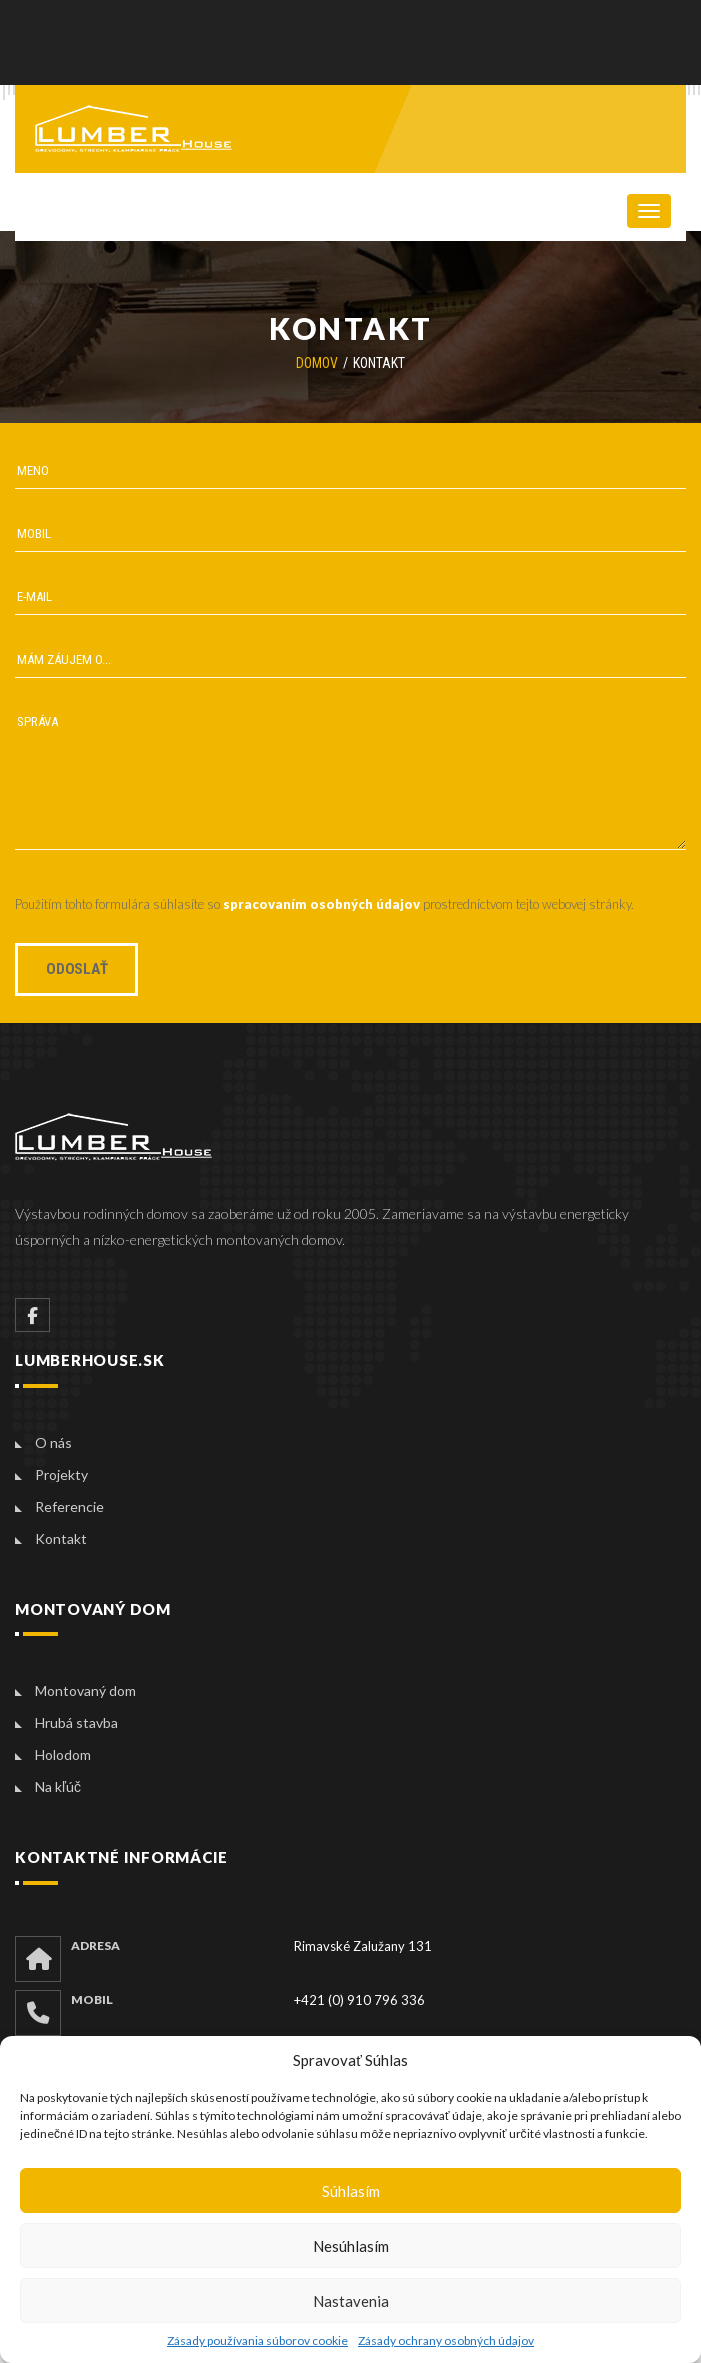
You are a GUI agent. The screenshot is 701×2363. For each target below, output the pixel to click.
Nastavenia (351, 2301)
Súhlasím (351, 2191)
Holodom (63, 1754)
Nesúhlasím (351, 2246)
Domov (317, 363)
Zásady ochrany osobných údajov (446, 2340)
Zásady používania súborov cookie (257, 2340)
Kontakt (61, 1538)
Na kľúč (58, 1786)
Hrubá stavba (76, 1722)
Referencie (69, 1506)
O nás (53, 1442)
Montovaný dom (85, 1690)
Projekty (61, 1474)
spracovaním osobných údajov (321, 904)
